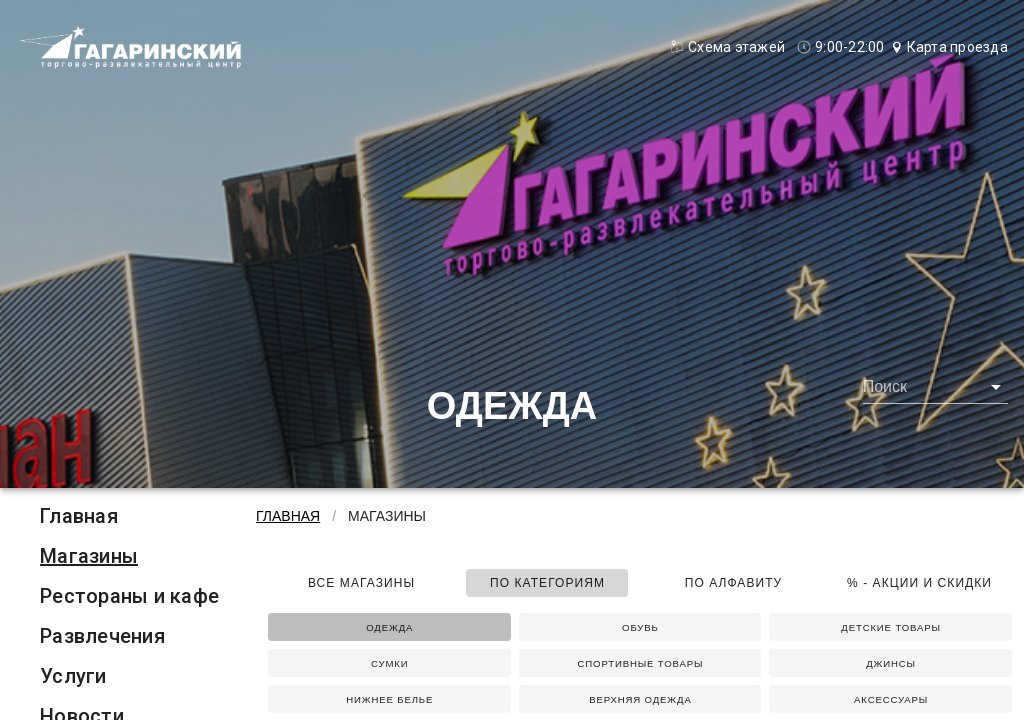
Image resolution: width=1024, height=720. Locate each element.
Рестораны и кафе (129, 596)
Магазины (89, 556)
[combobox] (935, 387)
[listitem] (129, 516)
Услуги (73, 676)
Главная (79, 516)
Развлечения (102, 636)
